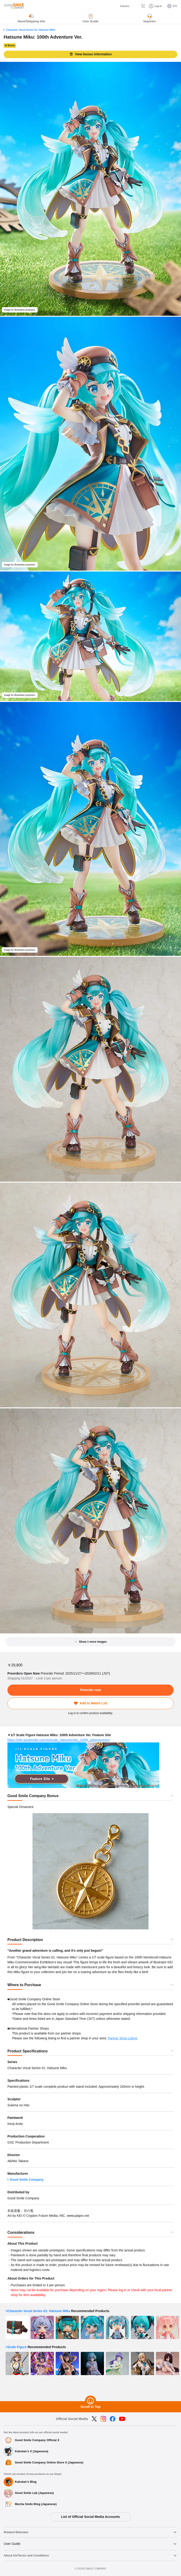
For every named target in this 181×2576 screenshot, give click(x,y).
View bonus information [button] (90, 54)
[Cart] (143, 6)
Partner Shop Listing (122, 2038)
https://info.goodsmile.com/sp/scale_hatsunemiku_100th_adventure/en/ (58, 1740)
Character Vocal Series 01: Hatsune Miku (30, 29)
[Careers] (121, 6)
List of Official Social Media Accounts (90, 2517)
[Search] (135, 6)
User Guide (12, 2544)
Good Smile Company (26, 2179)
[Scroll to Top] (90, 2401)
